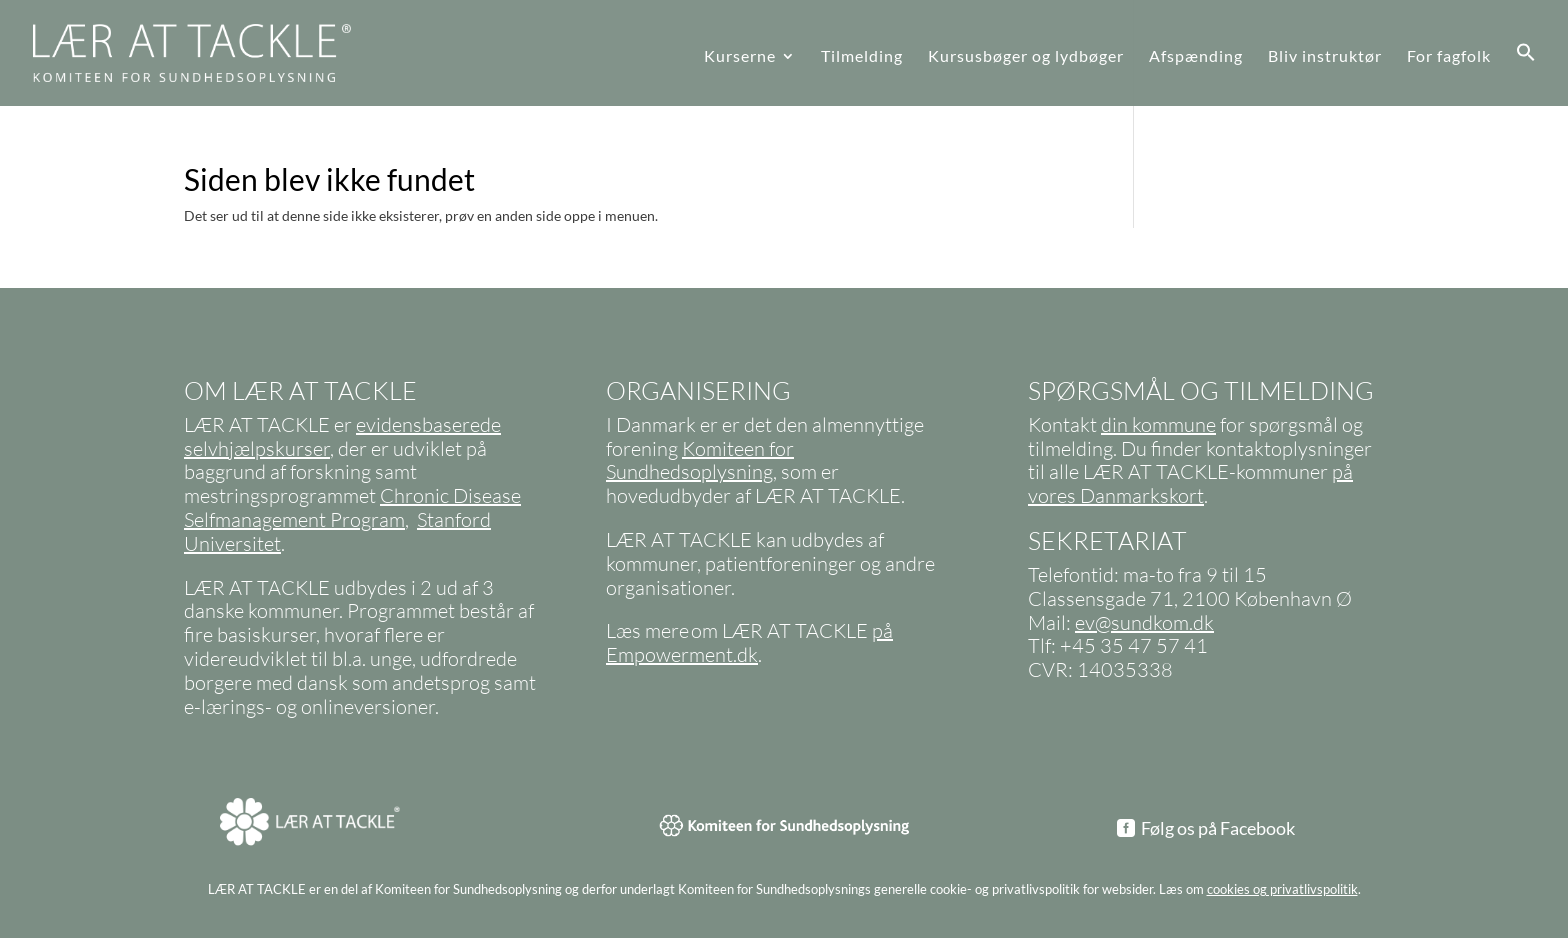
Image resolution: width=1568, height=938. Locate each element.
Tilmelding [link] (862, 57)
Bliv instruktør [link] (1325, 57)
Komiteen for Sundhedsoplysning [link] (700, 460)
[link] (180, 51)
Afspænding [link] (1196, 57)
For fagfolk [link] (1449, 57)
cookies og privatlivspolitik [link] (1282, 889)
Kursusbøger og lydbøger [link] (1026, 57)
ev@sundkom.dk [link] (1144, 622)
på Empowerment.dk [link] (749, 642)
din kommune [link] (1158, 424)
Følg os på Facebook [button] (1218, 828)
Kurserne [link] (740, 57)
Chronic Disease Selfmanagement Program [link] (352, 507)
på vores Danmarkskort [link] (1190, 483)
